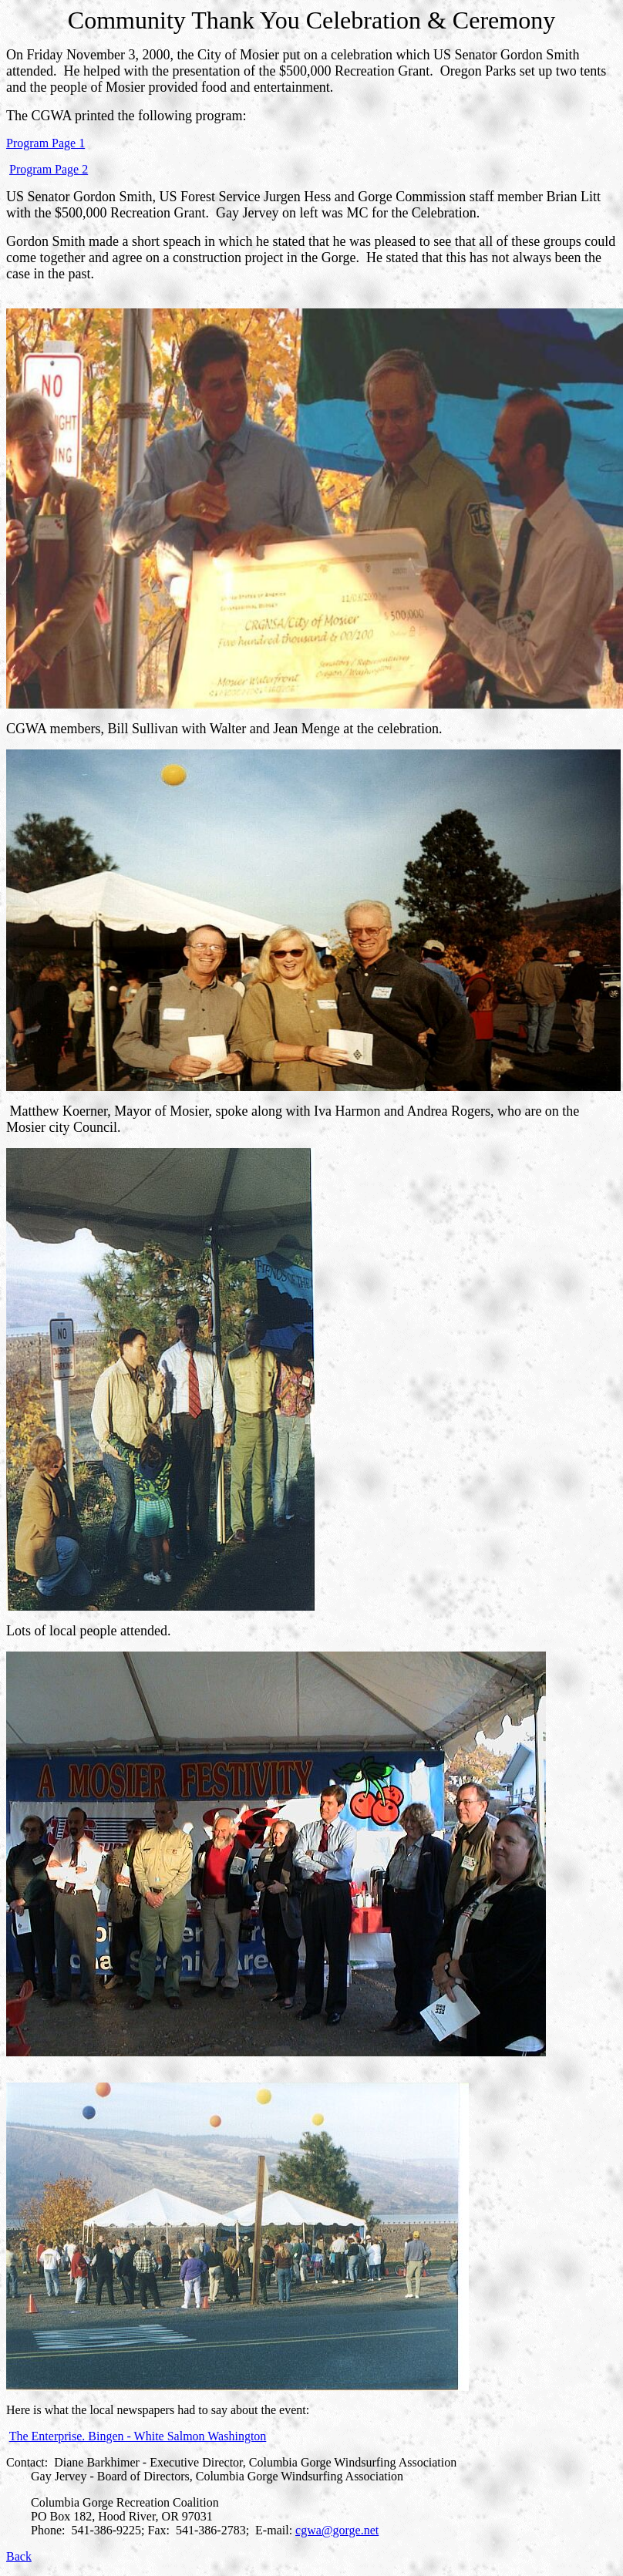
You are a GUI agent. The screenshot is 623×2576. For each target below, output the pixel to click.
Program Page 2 (48, 169)
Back (19, 2556)
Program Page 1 (45, 143)
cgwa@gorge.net (337, 2530)
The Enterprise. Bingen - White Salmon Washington (138, 2436)
